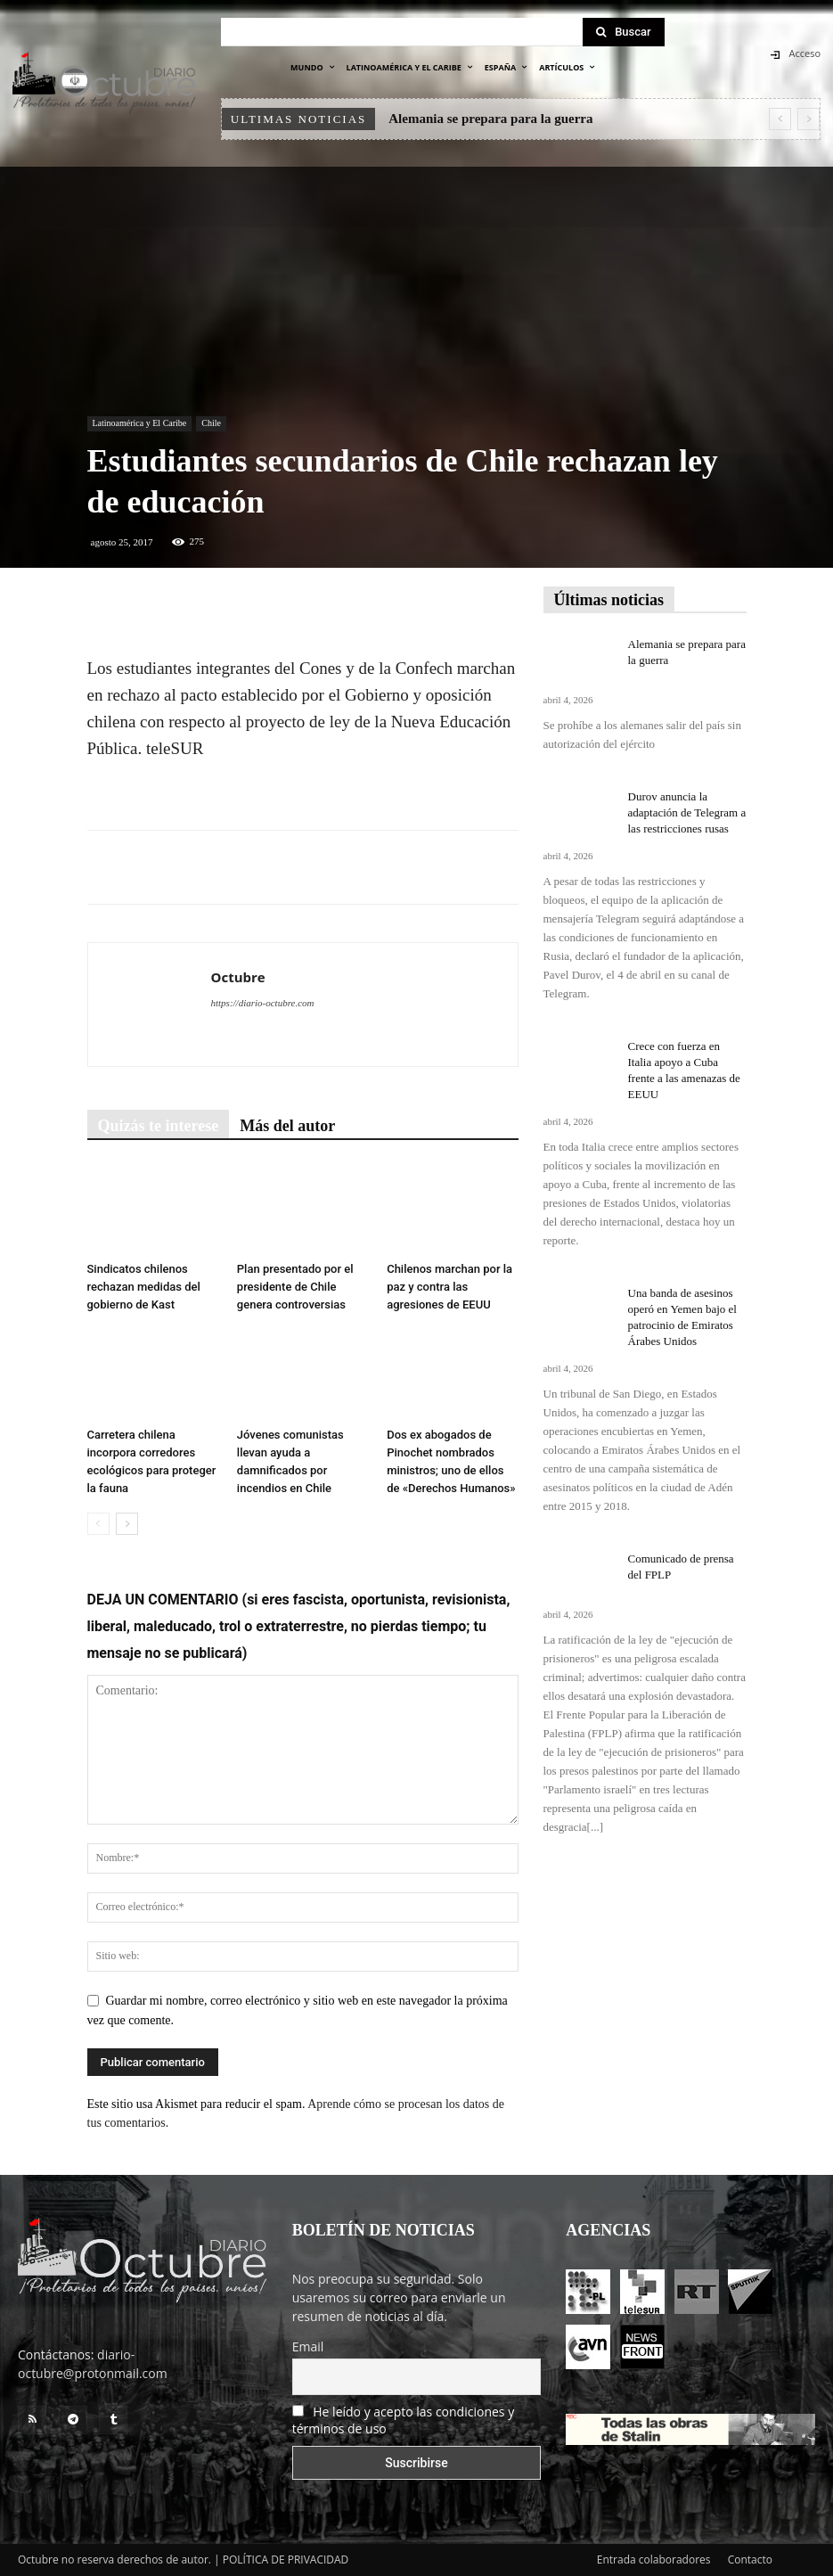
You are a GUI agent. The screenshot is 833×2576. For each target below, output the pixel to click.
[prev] (780, 119)
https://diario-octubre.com (262, 1002)
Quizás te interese (158, 1126)
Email (308, 2346)
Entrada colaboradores (654, 2559)
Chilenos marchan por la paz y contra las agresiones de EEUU (449, 1286)
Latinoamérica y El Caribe (140, 423)
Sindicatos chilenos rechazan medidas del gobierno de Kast (143, 1286)
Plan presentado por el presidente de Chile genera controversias (295, 1286)
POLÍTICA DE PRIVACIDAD (286, 2559)
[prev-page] (98, 1524)
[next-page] (127, 1524)
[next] (808, 119)
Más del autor (287, 1126)
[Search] (624, 32)
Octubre (238, 977)
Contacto (750, 2559)
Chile (211, 423)
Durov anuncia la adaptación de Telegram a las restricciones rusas (687, 812)
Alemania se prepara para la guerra (490, 118)
